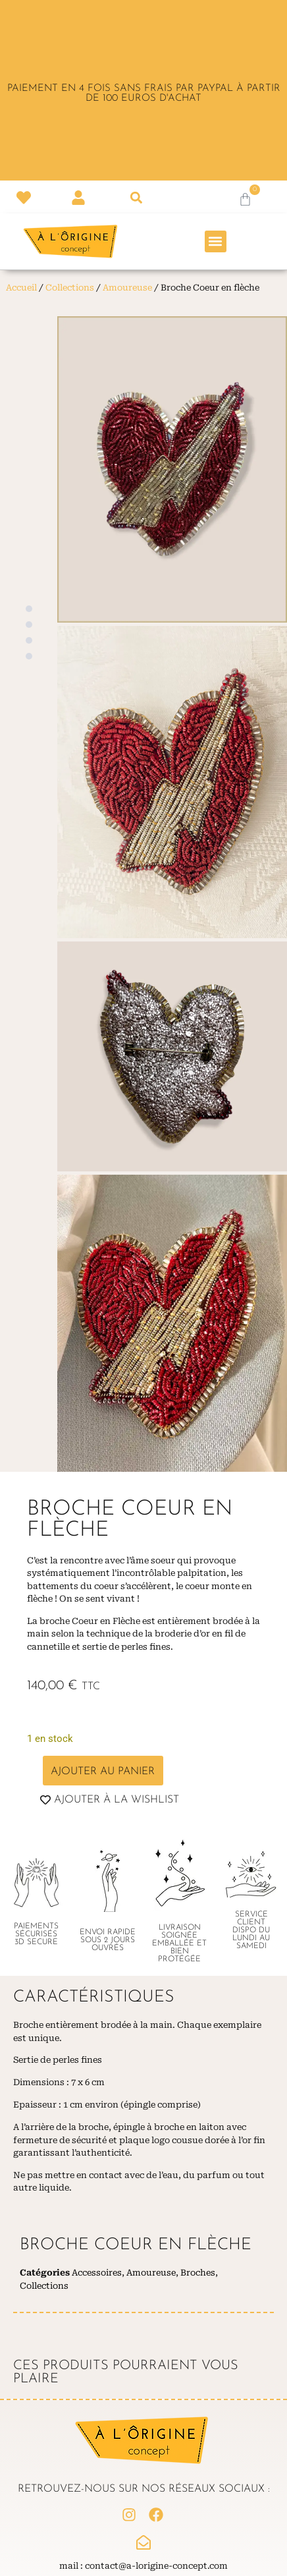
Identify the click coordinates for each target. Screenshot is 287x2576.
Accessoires (97, 2273)
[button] (136, 198)
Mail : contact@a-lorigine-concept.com (143, 2566)
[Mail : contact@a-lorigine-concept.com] (143, 2542)
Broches (197, 2273)
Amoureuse (127, 288)
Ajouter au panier (103, 1771)
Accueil (21, 288)
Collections (69, 288)
